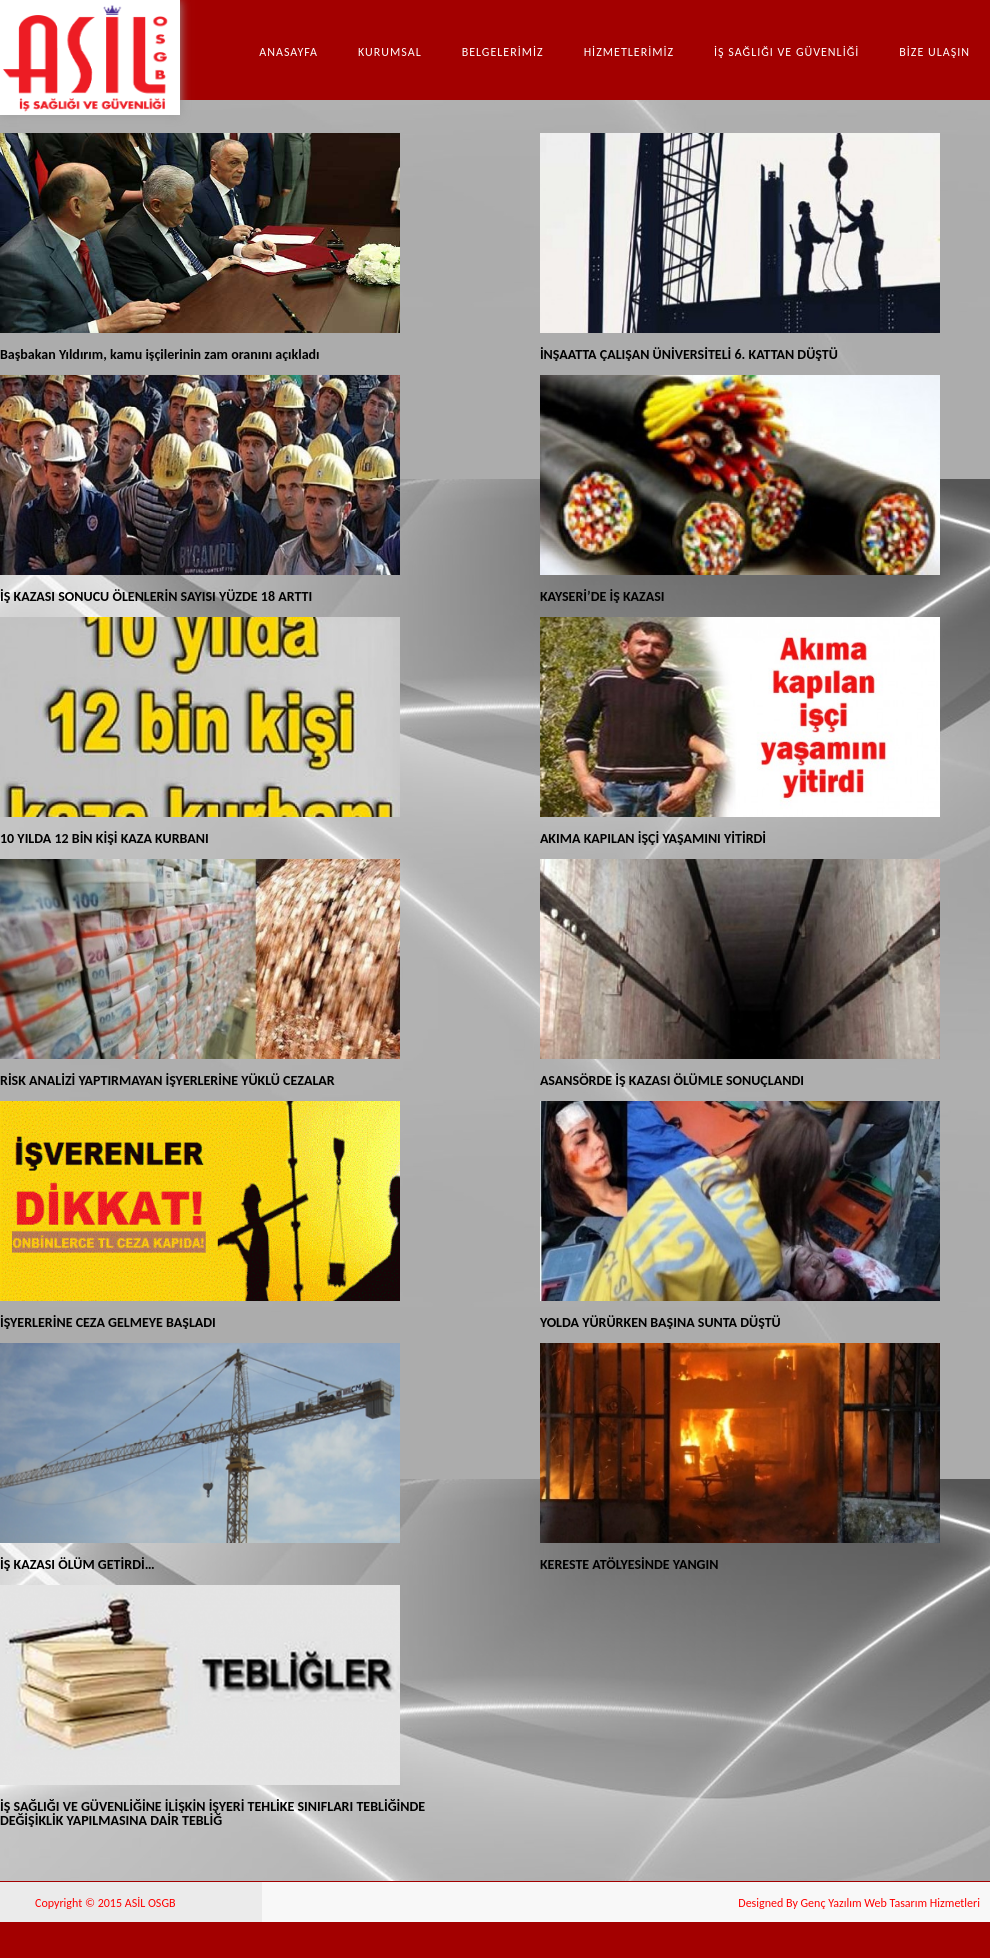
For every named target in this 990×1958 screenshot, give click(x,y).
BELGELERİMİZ (503, 52)
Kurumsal (390, 52)
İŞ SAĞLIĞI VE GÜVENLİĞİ (786, 52)
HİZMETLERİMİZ (629, 52)
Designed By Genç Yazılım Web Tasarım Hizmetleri (859, 1903)
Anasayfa (288, 52)
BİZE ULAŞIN (934, 52)
